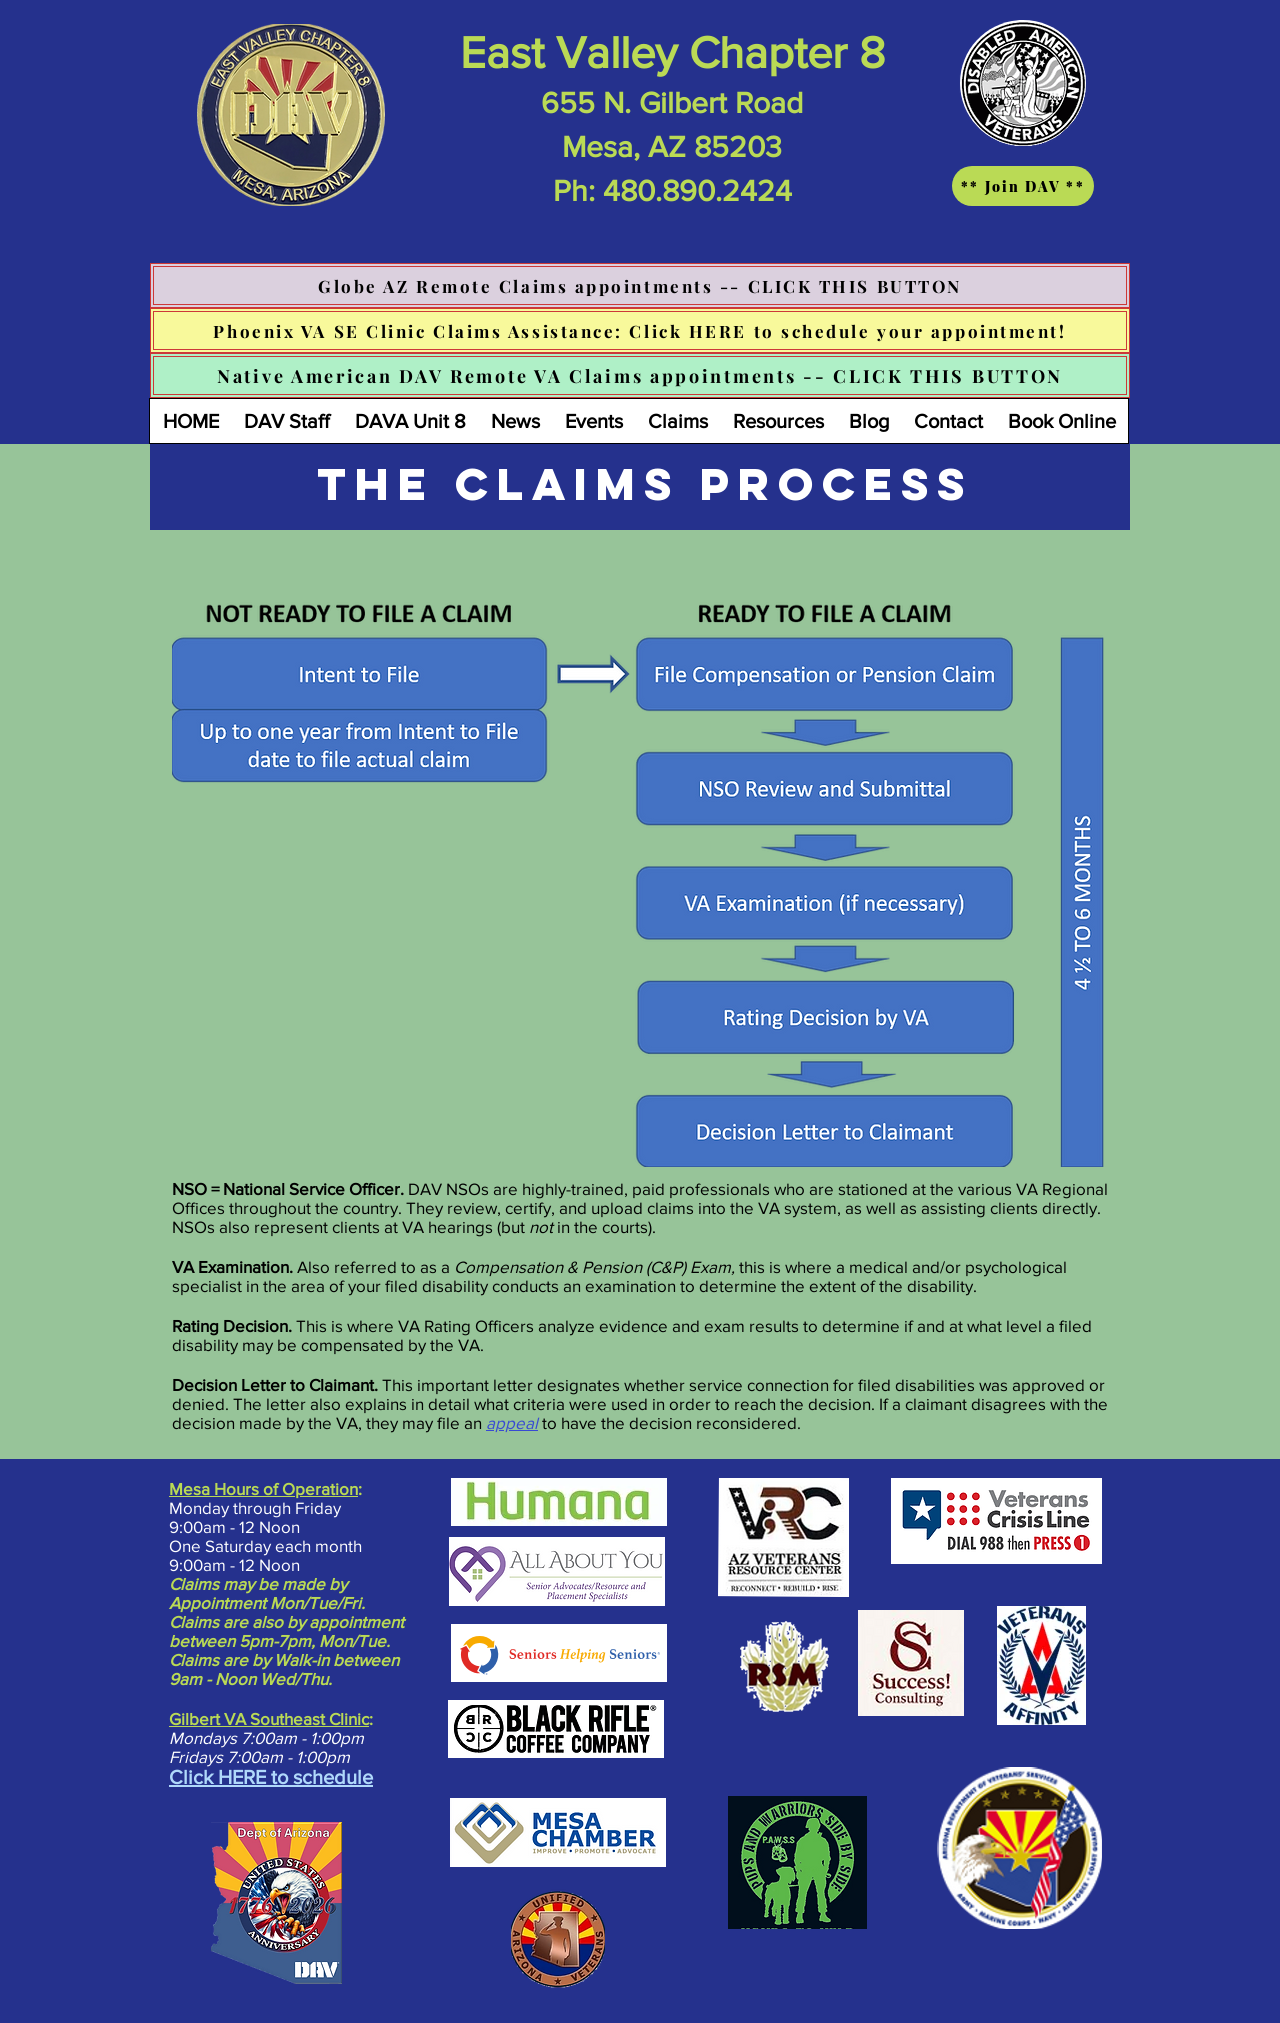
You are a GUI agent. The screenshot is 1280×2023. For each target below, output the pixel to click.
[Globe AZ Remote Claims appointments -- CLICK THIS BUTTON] (640, 285)
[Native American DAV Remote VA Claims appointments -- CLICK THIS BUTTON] (640, 375)
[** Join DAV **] (1023, 186)
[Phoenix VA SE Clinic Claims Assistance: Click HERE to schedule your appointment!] (640, 330)
